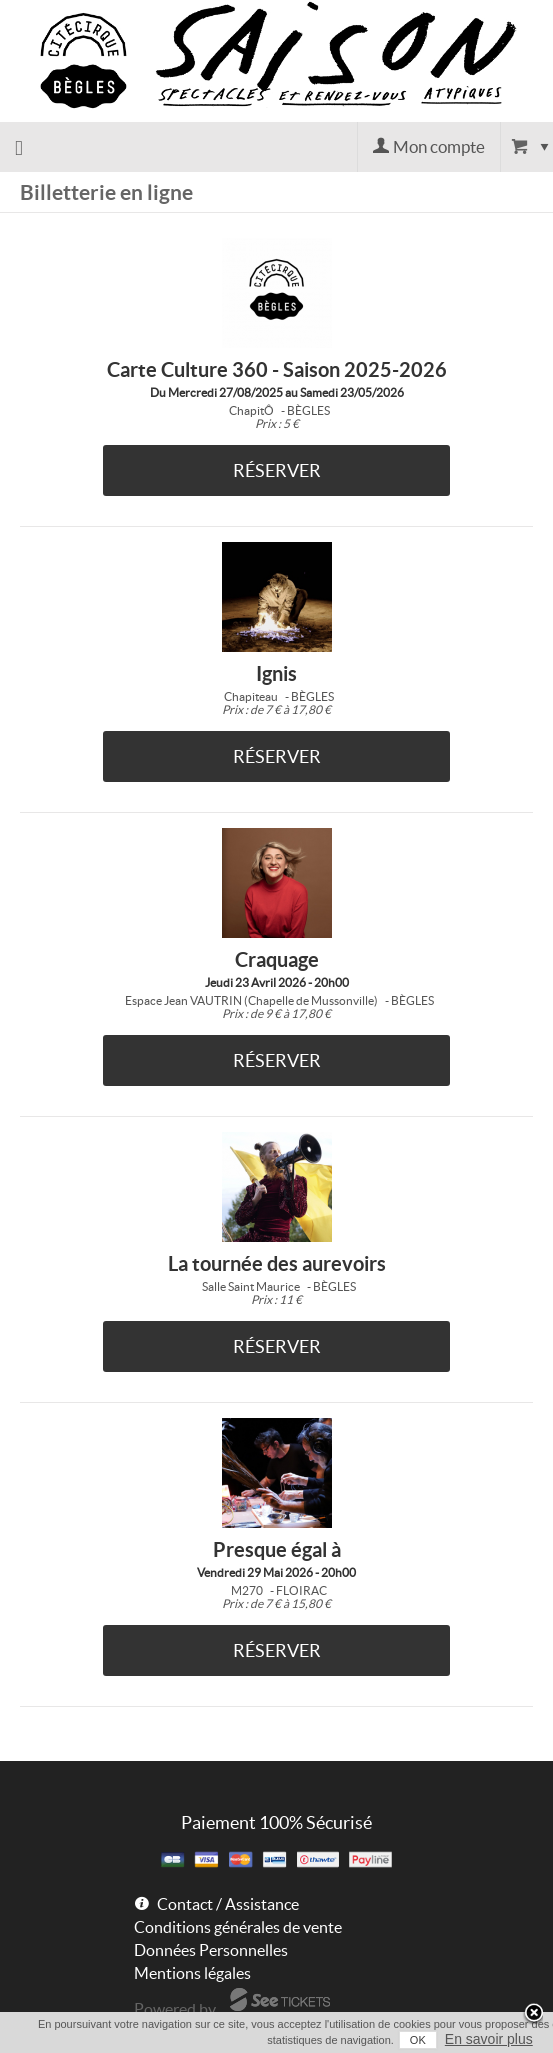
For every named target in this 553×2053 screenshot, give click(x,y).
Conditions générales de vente (238, 1927)
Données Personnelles (211, 1950)
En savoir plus (489, 2039)
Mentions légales (192, 1973)
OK (418, 2040)
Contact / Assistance (228, 1904)
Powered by (175, 2009)
